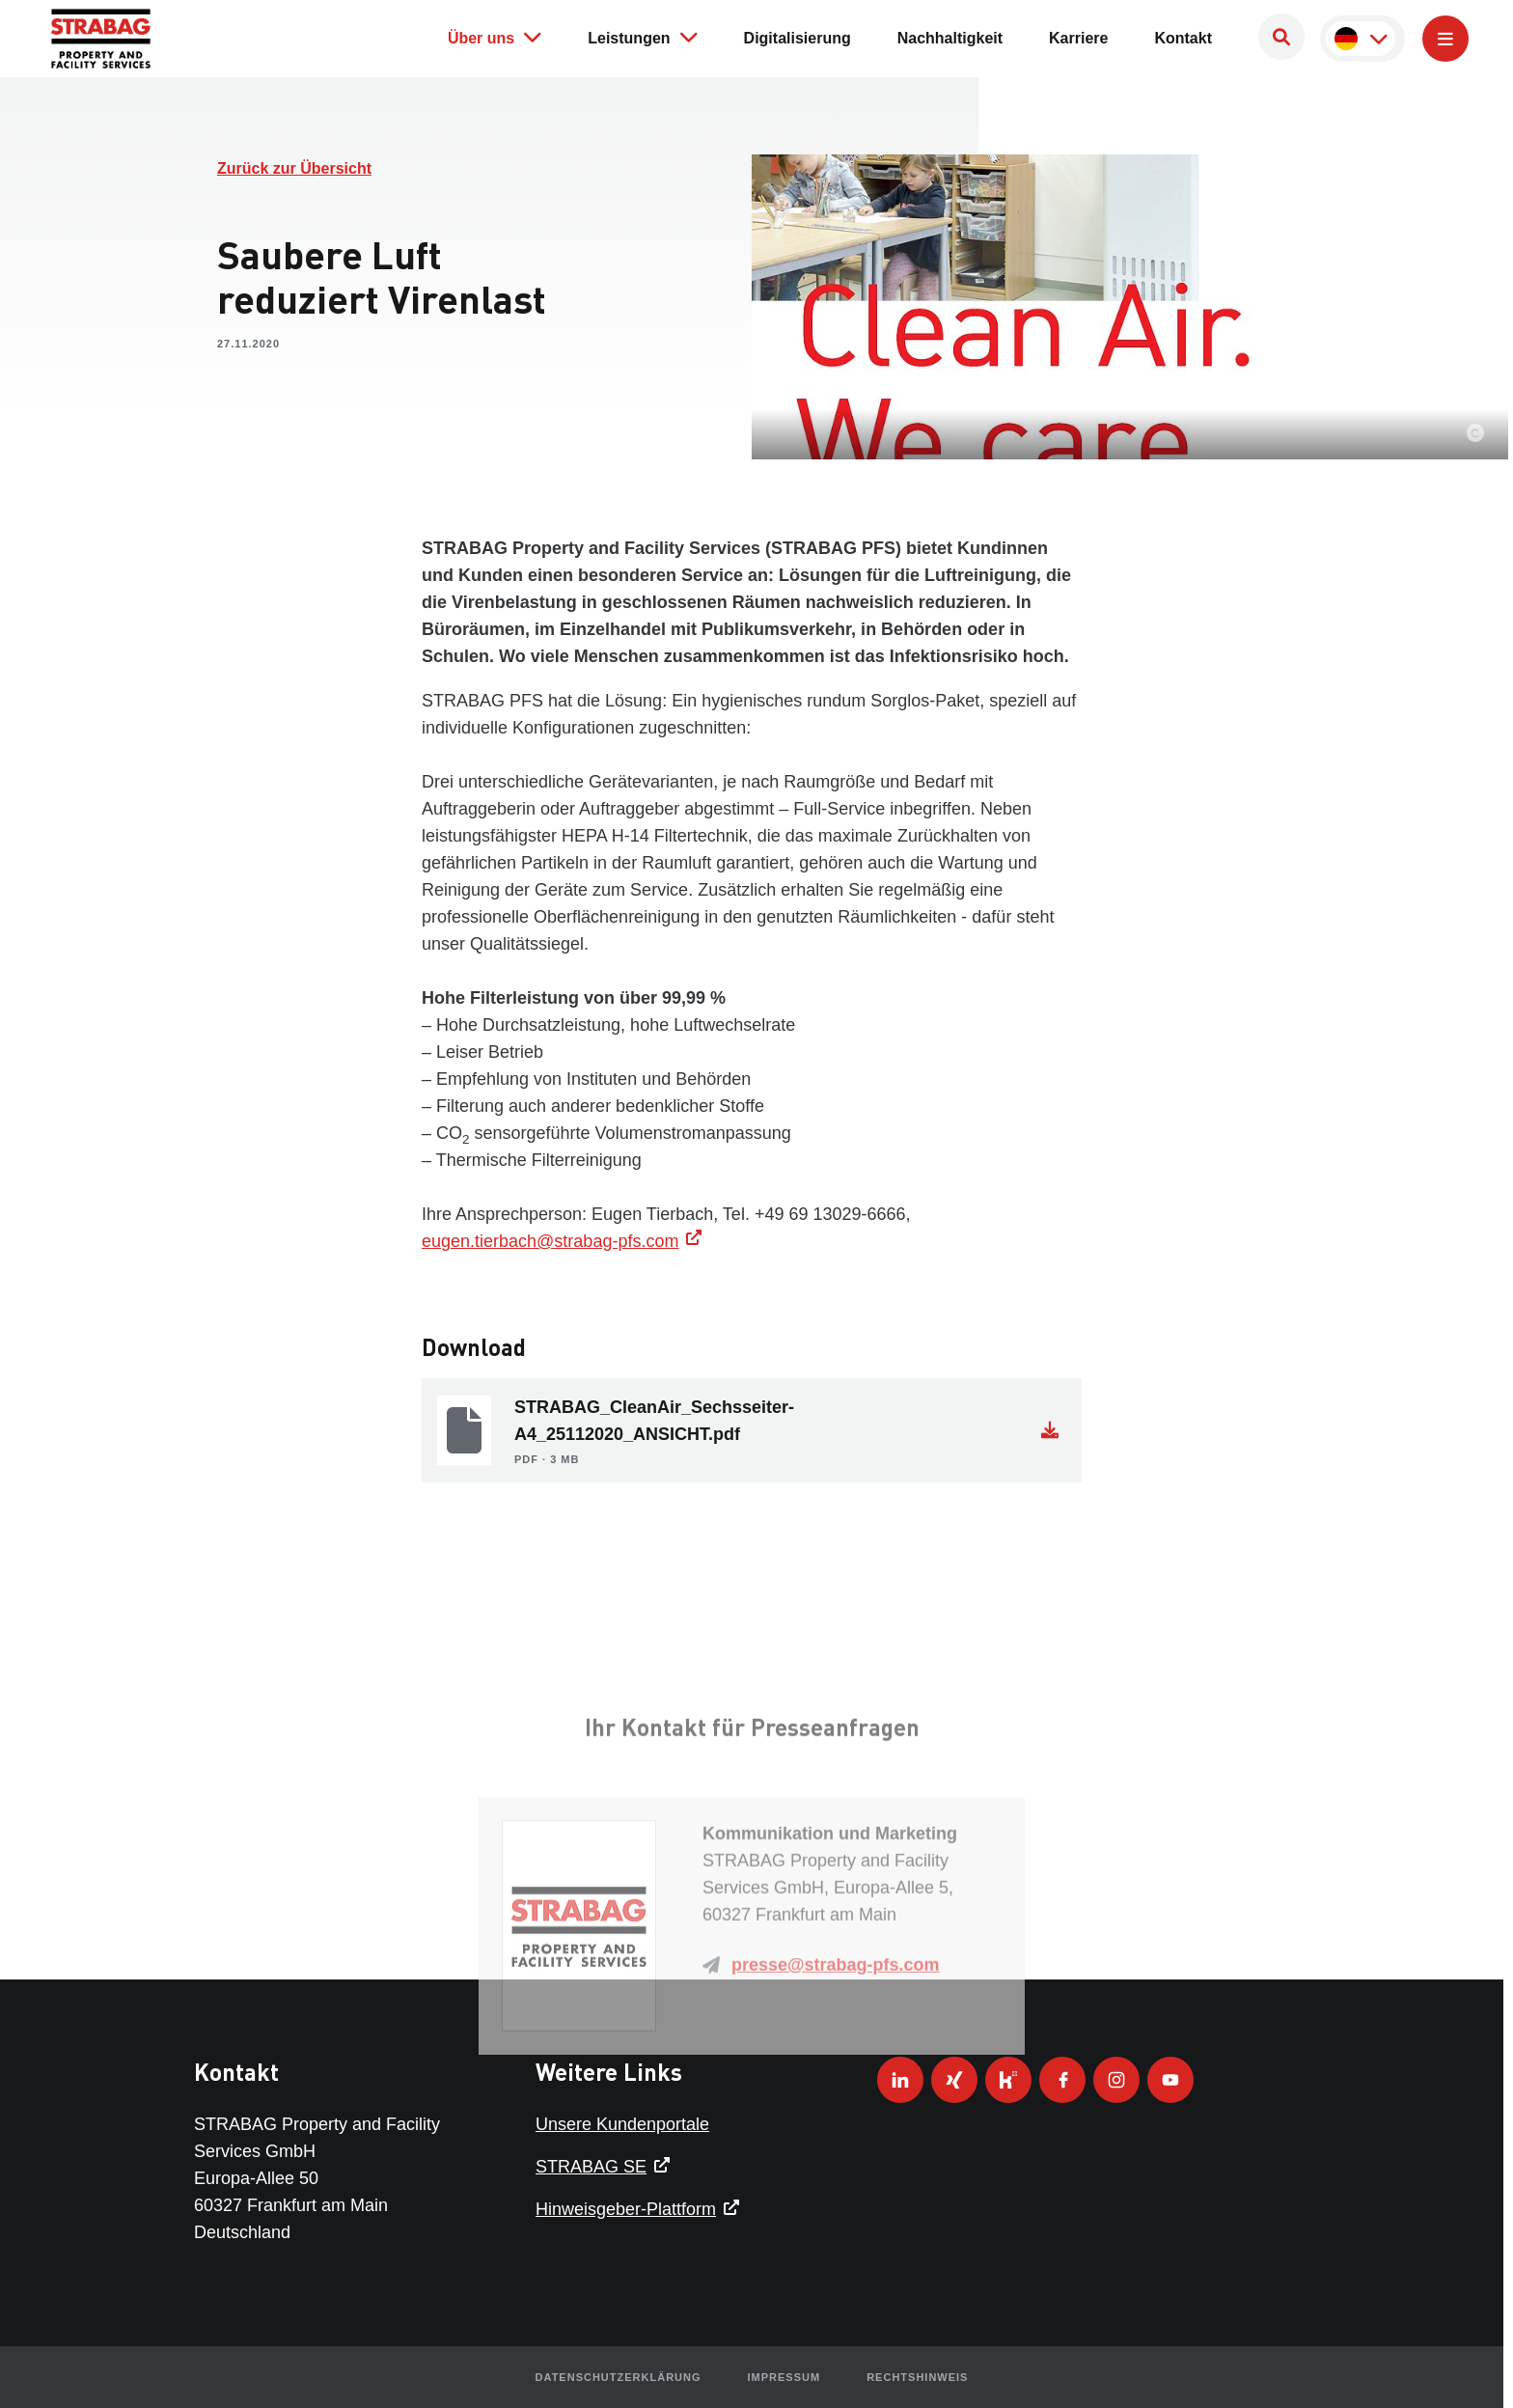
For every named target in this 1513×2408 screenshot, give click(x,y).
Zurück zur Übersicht (294, 168)
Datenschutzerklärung (618, 2377)
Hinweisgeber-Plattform (626, 2209)
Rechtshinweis (917, 2377)
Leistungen (642, 36)
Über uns (494, 36)
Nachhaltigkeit (950, 38)
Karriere (1078, 38)
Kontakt (1183, 38)
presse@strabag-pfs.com (835, 2053)
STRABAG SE (591, 2166)
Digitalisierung (797, 38)
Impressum (784, 2377)
